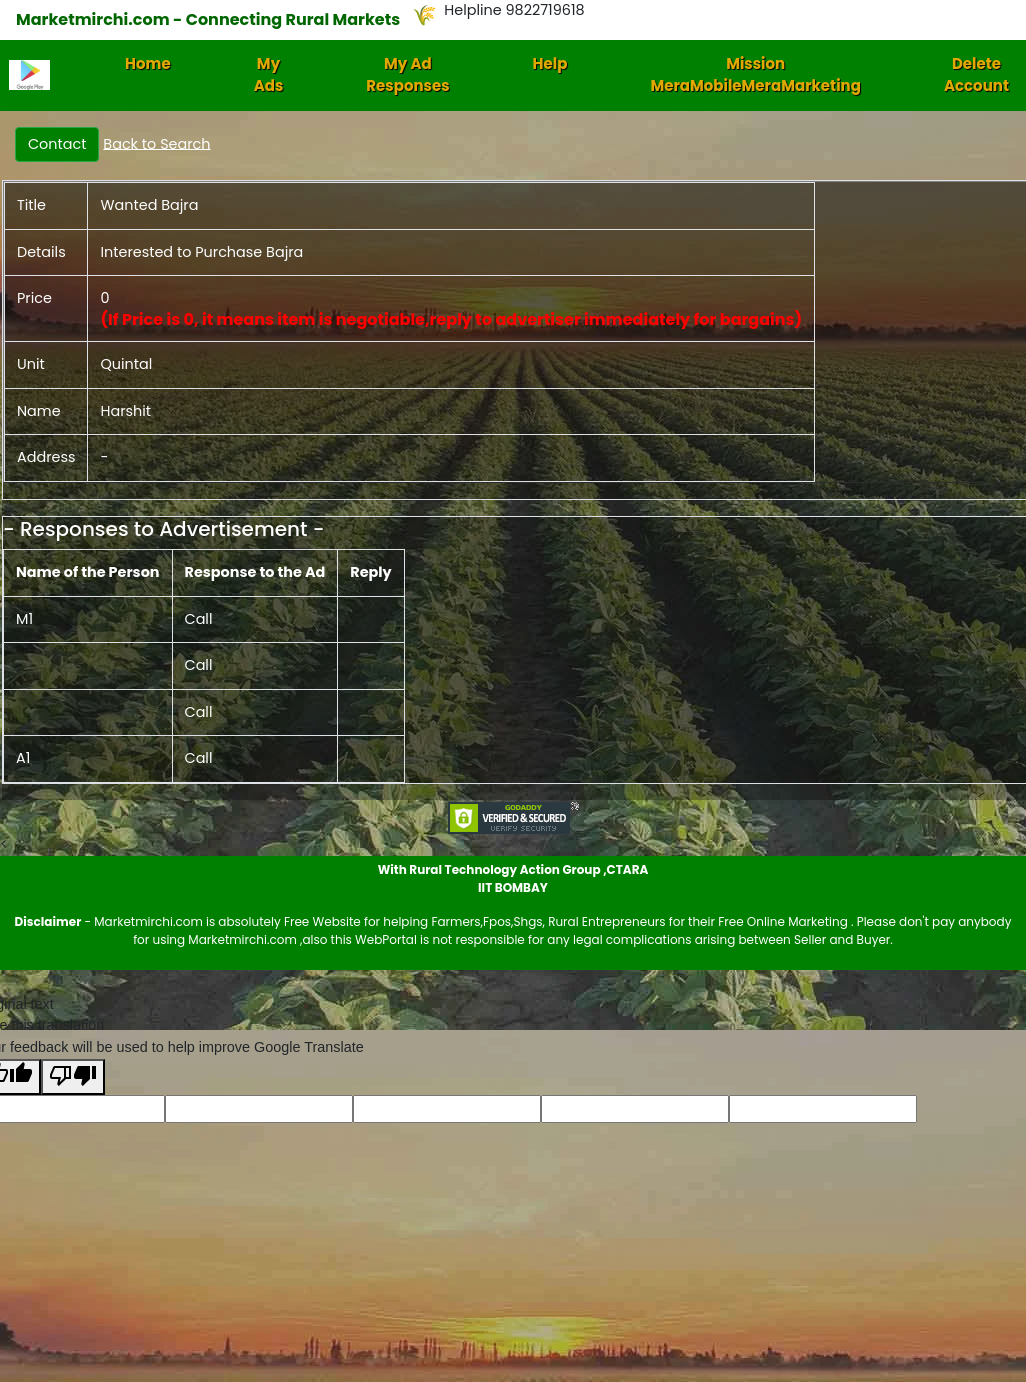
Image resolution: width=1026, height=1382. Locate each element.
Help (550, 63)
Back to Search (156, 143)
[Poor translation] (73, 1077)
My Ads (269, 75)
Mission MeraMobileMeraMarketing (755, 75)
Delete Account (976, 75)
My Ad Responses (407, 75)
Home (148, 63)
